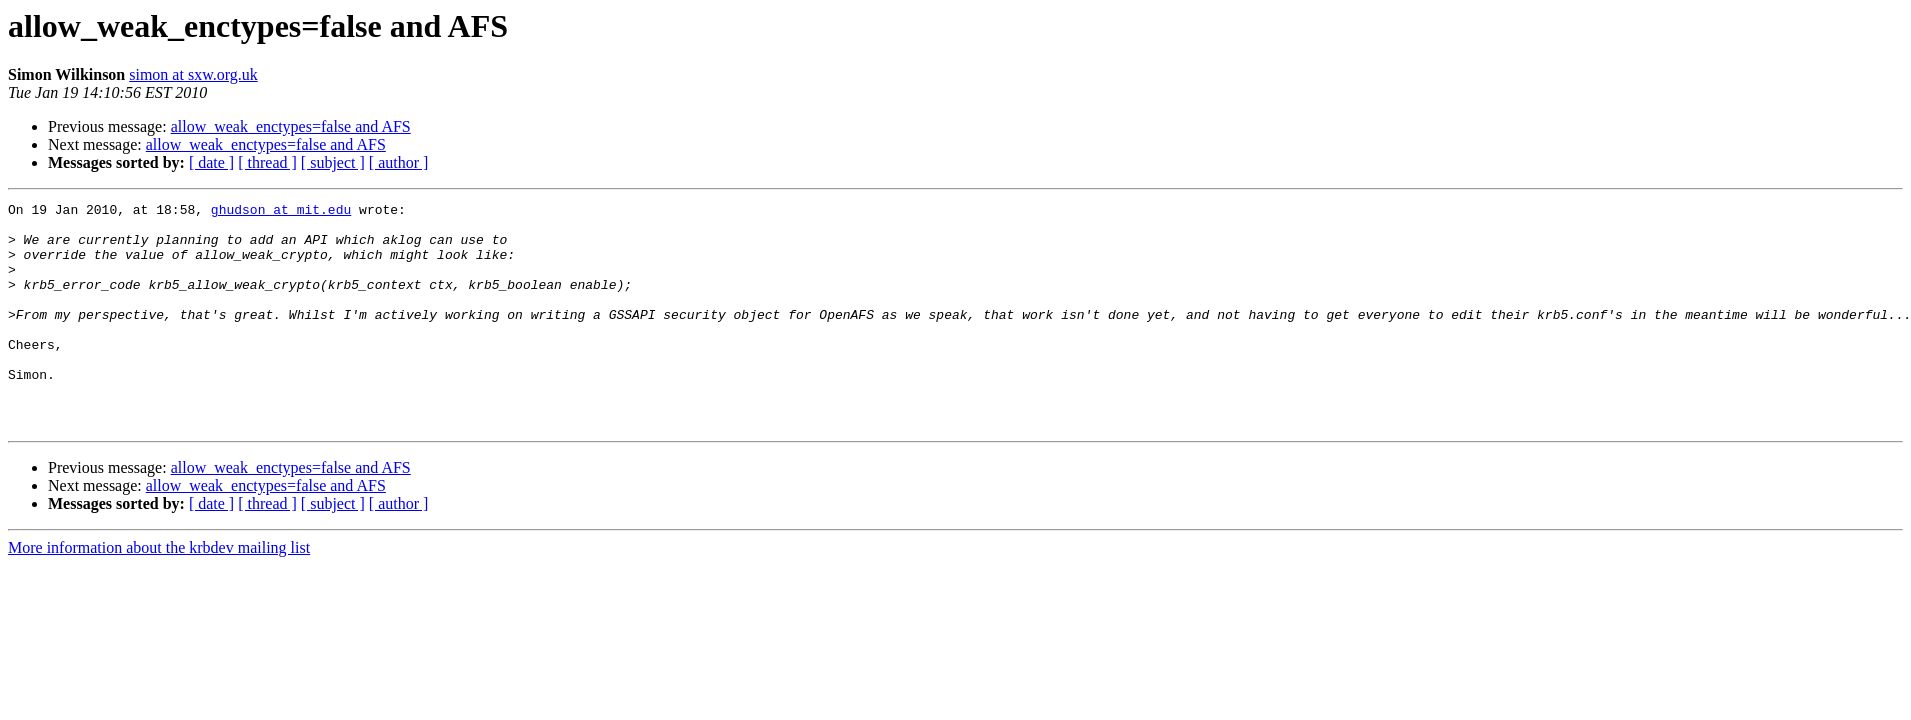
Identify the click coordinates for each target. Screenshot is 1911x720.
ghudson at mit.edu (281, 212)
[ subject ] (333, 162)
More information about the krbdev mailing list (159, 592)
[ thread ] (267, 162)
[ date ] (211, 162)
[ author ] (399, 162)
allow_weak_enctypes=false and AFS (291, 126)
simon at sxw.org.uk (193, 74)
